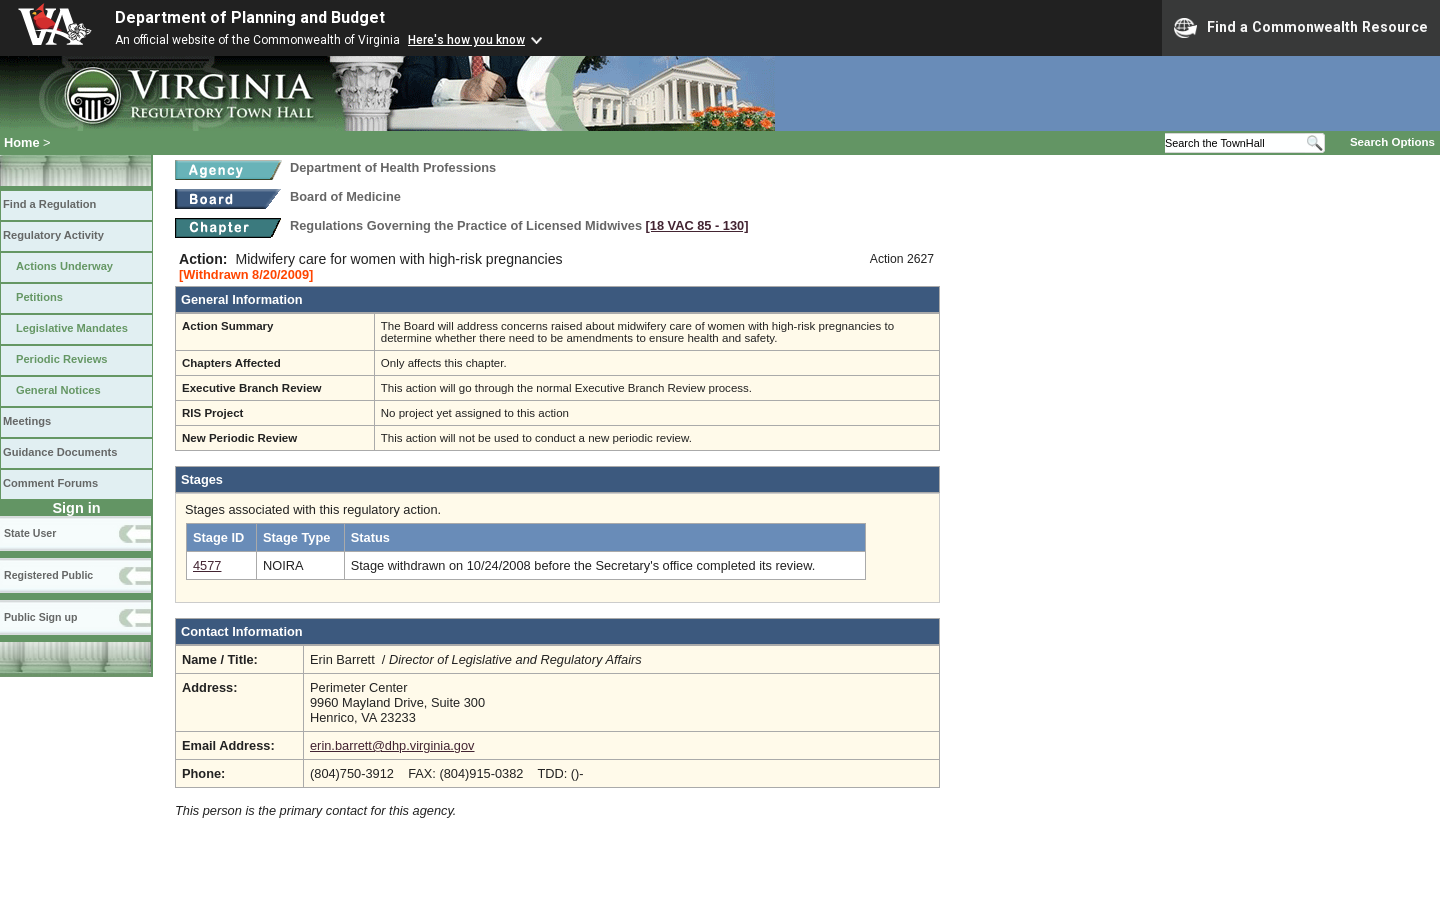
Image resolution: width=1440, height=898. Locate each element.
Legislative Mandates (72, 328)
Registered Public (48, 575)
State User (30, 533)
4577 (207, 565)
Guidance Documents (60, 452)
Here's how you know (466, 40)
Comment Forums (50, 483)
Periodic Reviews (62, 359)
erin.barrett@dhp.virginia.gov (392, 745)
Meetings (27, 421)
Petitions (39, 297)
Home (22, 142)
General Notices (58, 390)
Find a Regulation (49, 204)
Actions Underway (64, 266)
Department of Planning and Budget (250, 17)
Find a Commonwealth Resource (1301, 28)
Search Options (1392, 142)
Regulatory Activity (53, 235)
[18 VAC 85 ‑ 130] (697, 225)
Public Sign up (40, 617)
